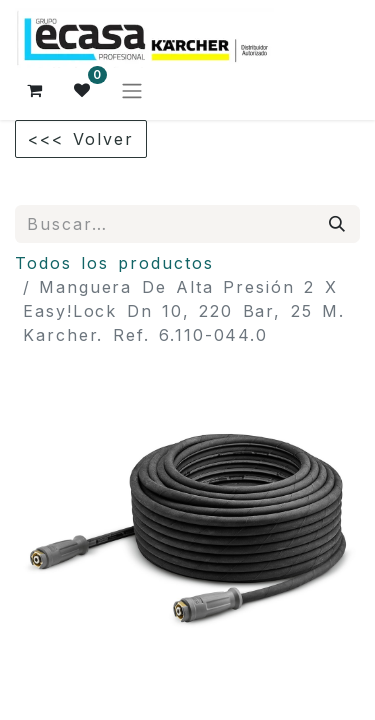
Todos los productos (114, 263)
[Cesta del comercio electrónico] (35, 90)
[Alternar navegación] (132, 90)
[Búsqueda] (338, 224)
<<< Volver (81, 139)
